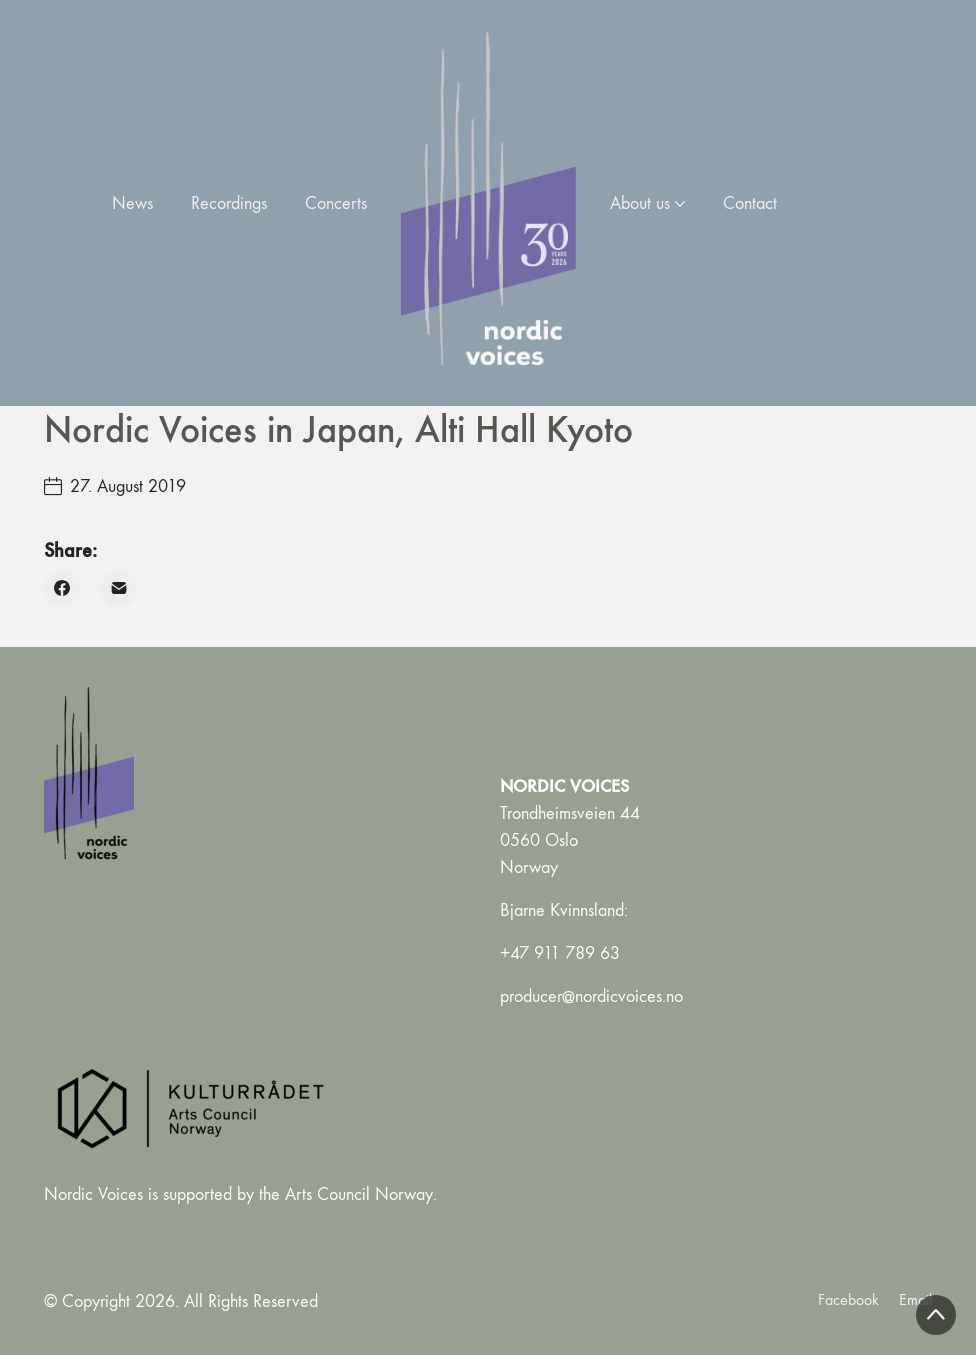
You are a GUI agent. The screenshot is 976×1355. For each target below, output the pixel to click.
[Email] (119, 588)
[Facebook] (62, 588)
